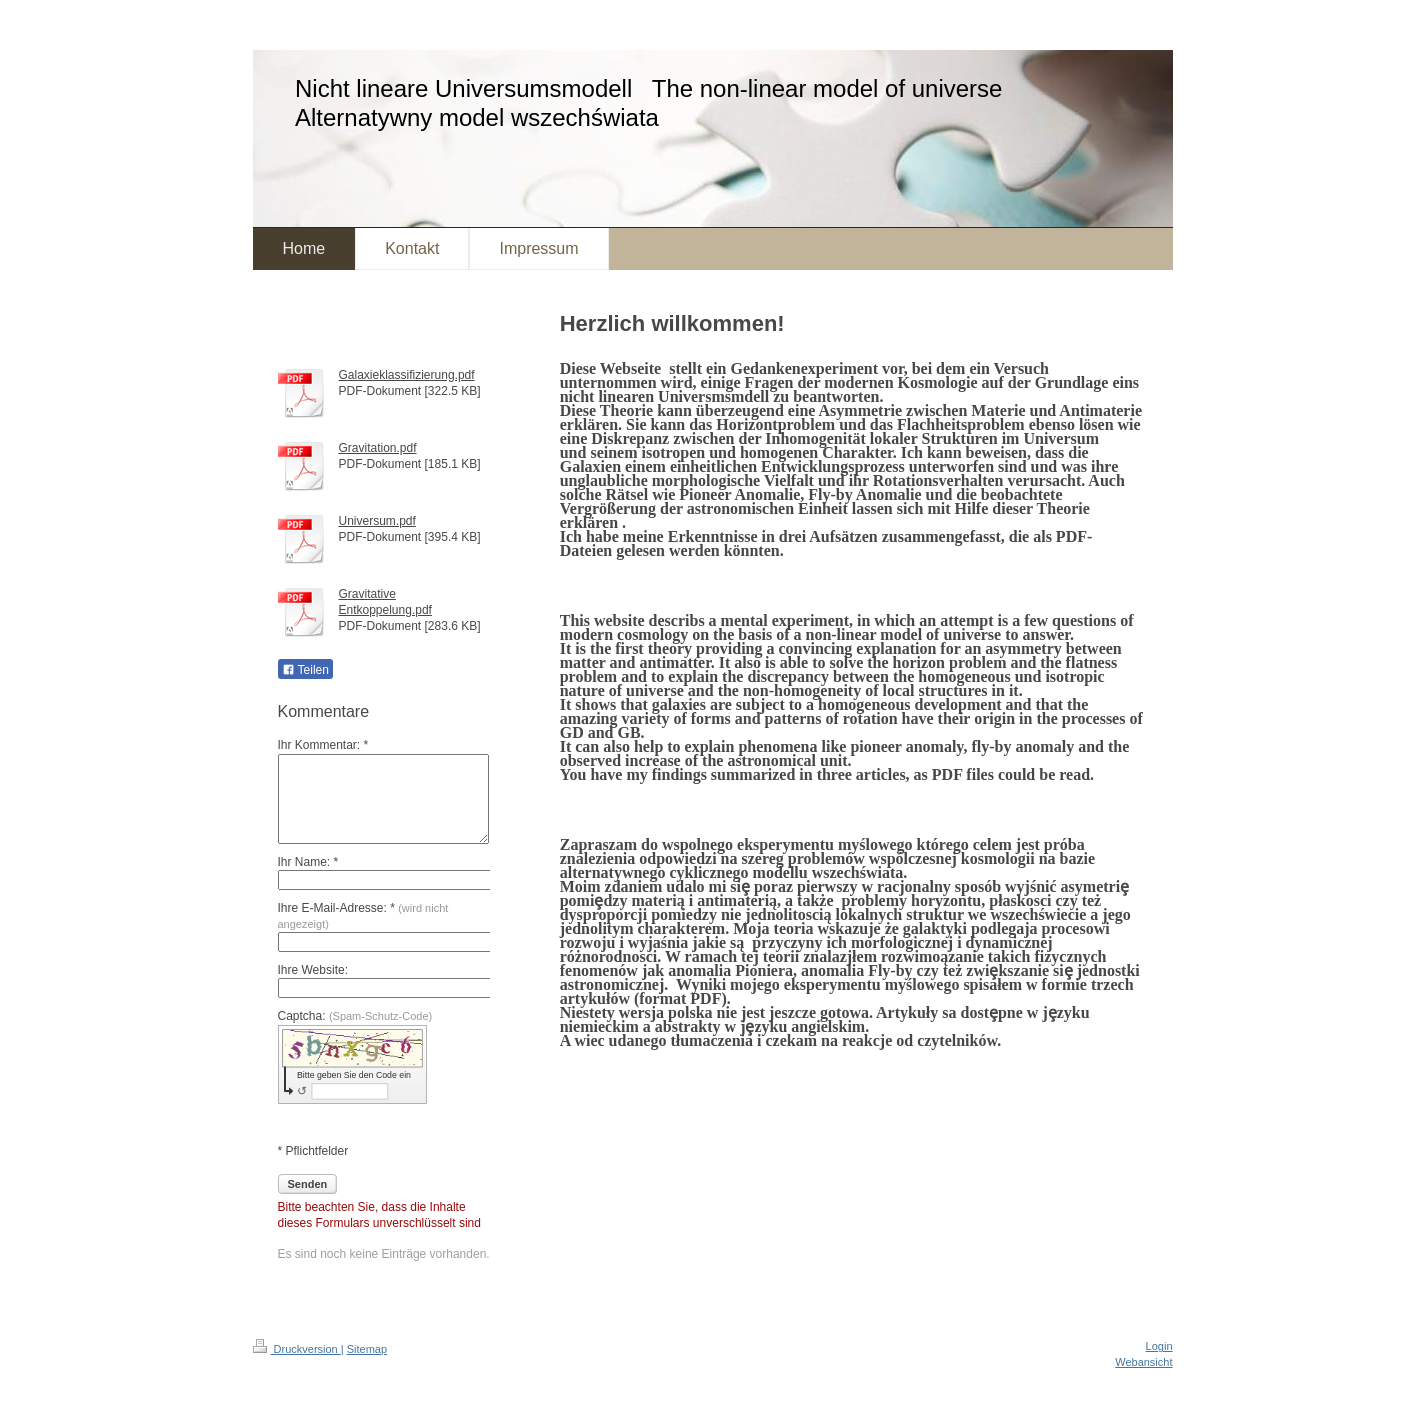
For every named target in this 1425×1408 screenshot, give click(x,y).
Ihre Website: (313, 970)
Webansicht (1143, 1362)
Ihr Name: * (308, 862)
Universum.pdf (377, 521)
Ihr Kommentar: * (323, 745)
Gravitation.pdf (378, 448)
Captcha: (355, 1016)
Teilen (305, 670)
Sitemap (367, 1349)
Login (1159, 1346)
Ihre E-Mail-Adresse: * (363, 915)
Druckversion (297, 1349)
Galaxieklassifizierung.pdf (407, 375)
